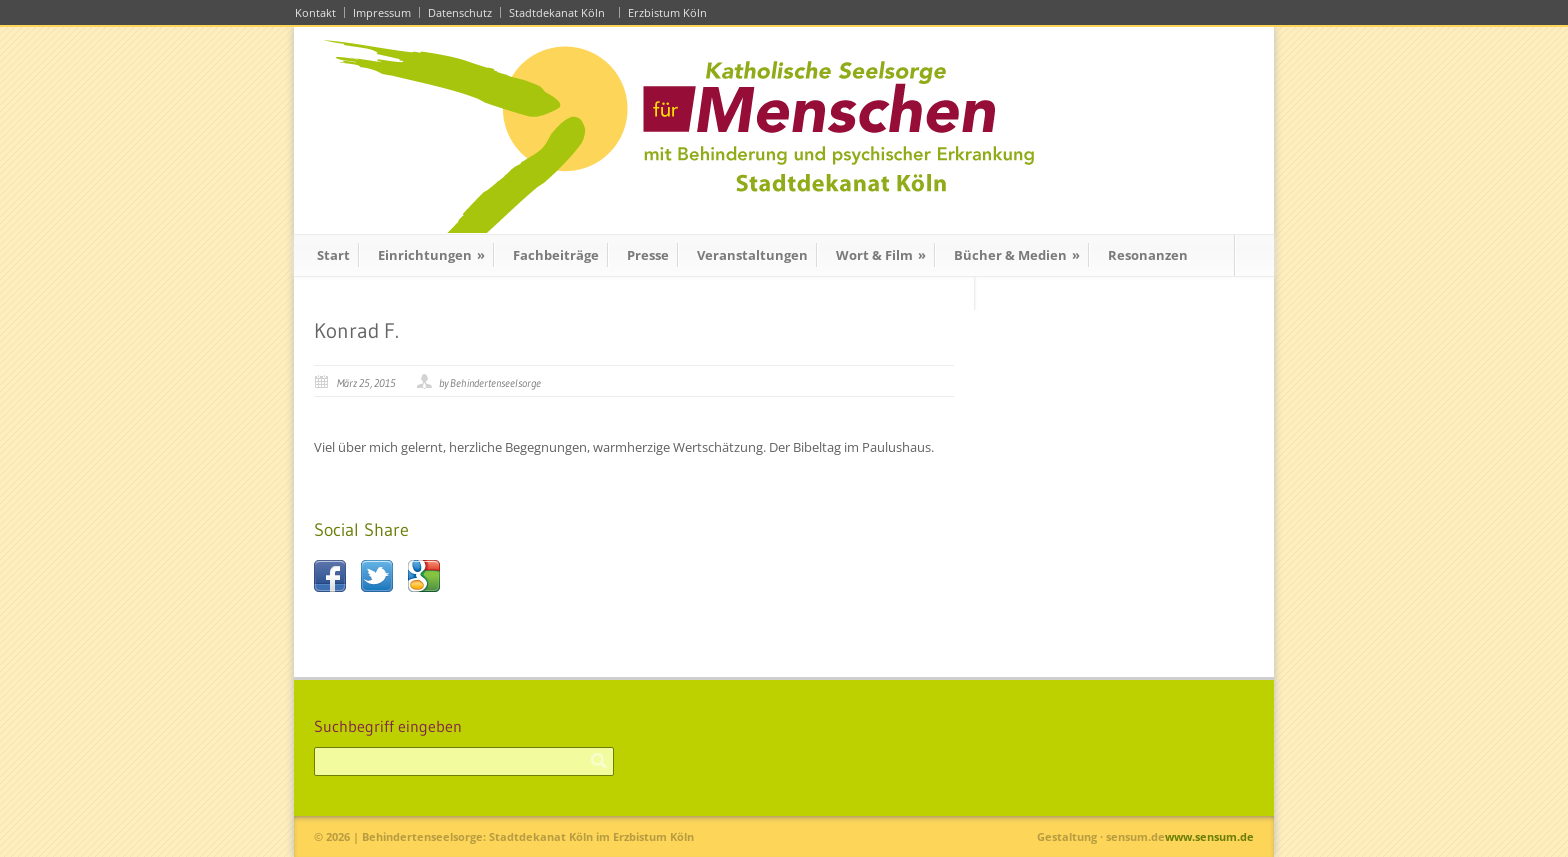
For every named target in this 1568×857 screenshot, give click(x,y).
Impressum (382, 12)
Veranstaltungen (752, 255)
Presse (648, 255)
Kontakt (315, 12)
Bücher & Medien (1017, 255)
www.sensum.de (1209, 836)
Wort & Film (881, 255)
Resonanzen (1148, 255)
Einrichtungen (431, 255)
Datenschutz (460, 12)
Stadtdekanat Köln (560, 12)
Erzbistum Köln (670, 12)
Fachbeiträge (556, 255)
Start (333, 255)
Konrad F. (356, 331)
